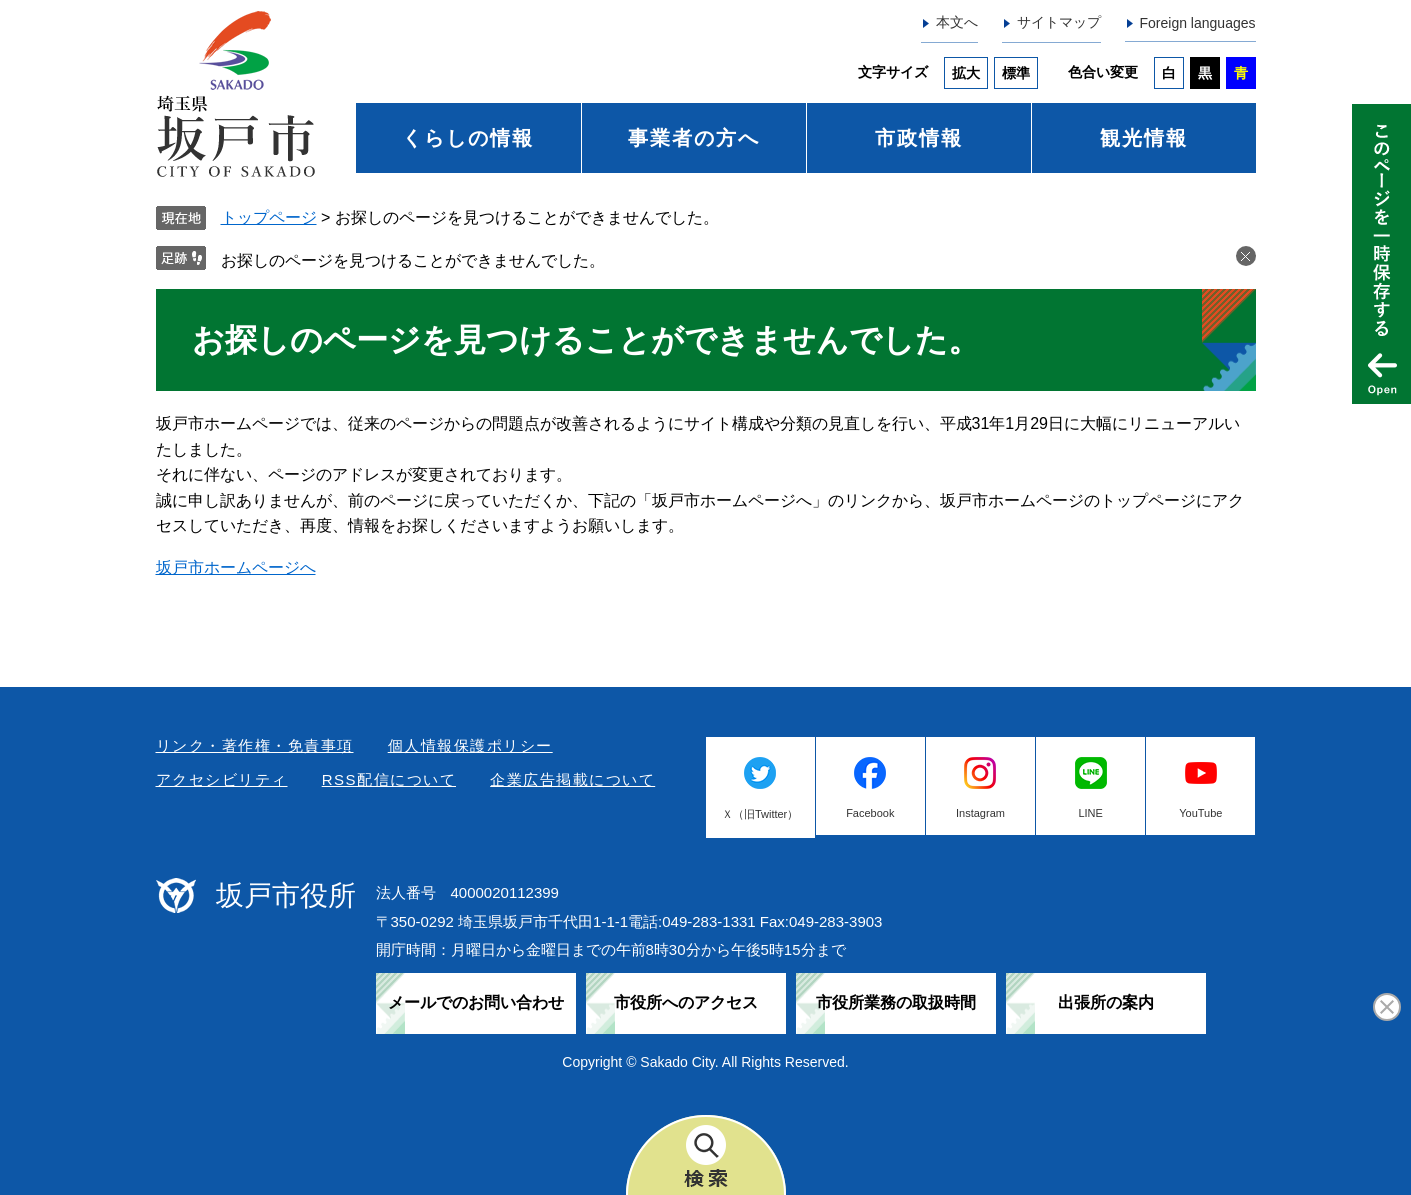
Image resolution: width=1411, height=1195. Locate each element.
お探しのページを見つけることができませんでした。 (413, 260)
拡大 (966, 73)
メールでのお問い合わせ (476, 1002)
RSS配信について (389, 779)
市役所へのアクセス (686, 1002)
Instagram (980, 813)
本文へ (957, 22)
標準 (1016, 73)
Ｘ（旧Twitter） (760, 814)
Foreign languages (1198, 23)
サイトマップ (1059, 22)
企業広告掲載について (572, 779)
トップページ (269, 217)
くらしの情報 (468, 138)
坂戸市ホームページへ (236, 567)
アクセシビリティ (222, 779)
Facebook (870, 813)
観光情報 (1144, 138)
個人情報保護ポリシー (470, 745)
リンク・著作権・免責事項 (255, 745)
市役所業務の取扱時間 (896, 1002)
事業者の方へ (694, 138)
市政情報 (919, 138)
